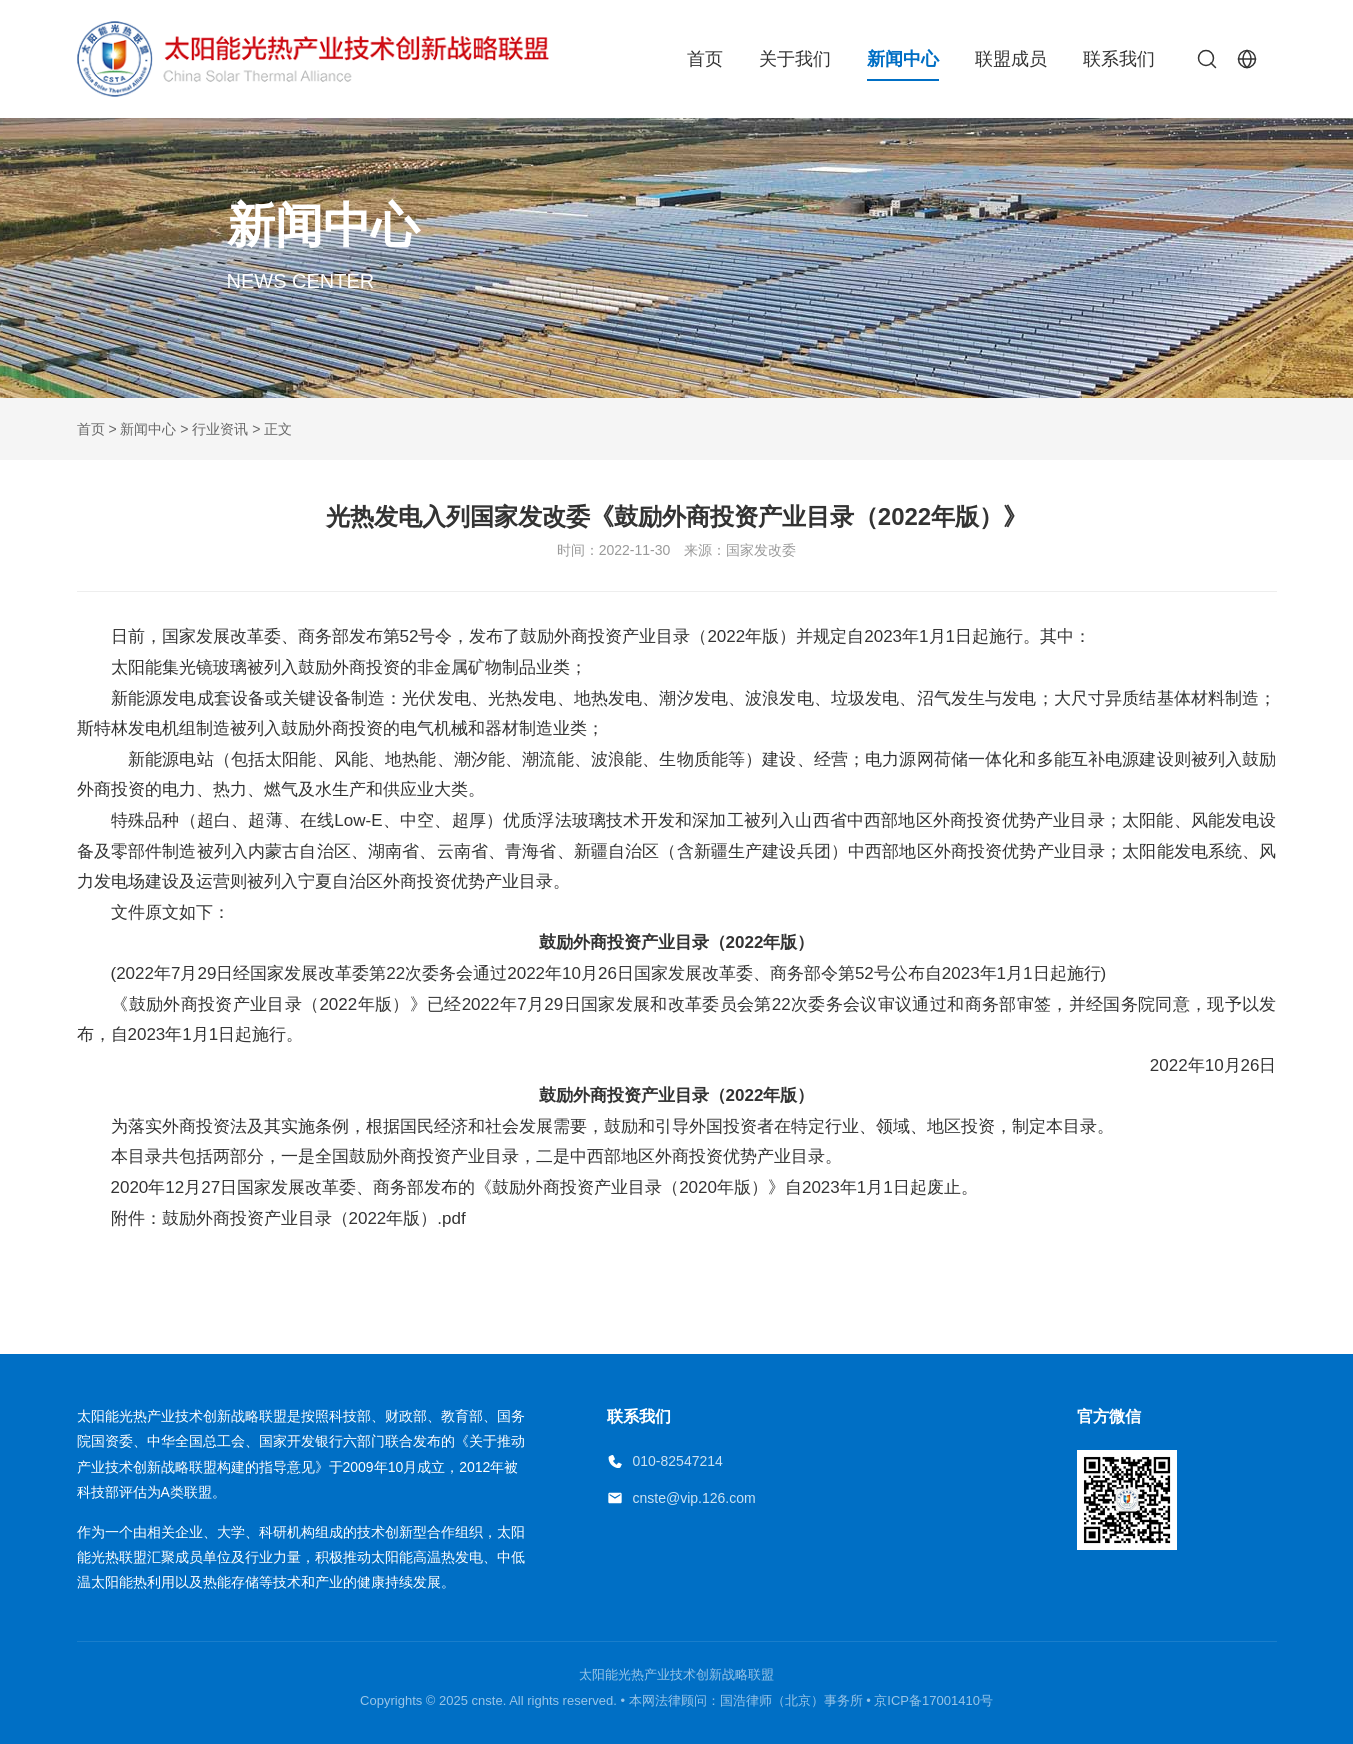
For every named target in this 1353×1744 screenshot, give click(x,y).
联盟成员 (1011, 59)
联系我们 (1119, 59)
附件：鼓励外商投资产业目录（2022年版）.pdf (271, 1218)
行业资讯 (220, 429)
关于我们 (795, 59)
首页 (705, 59)
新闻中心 (903, 59)
